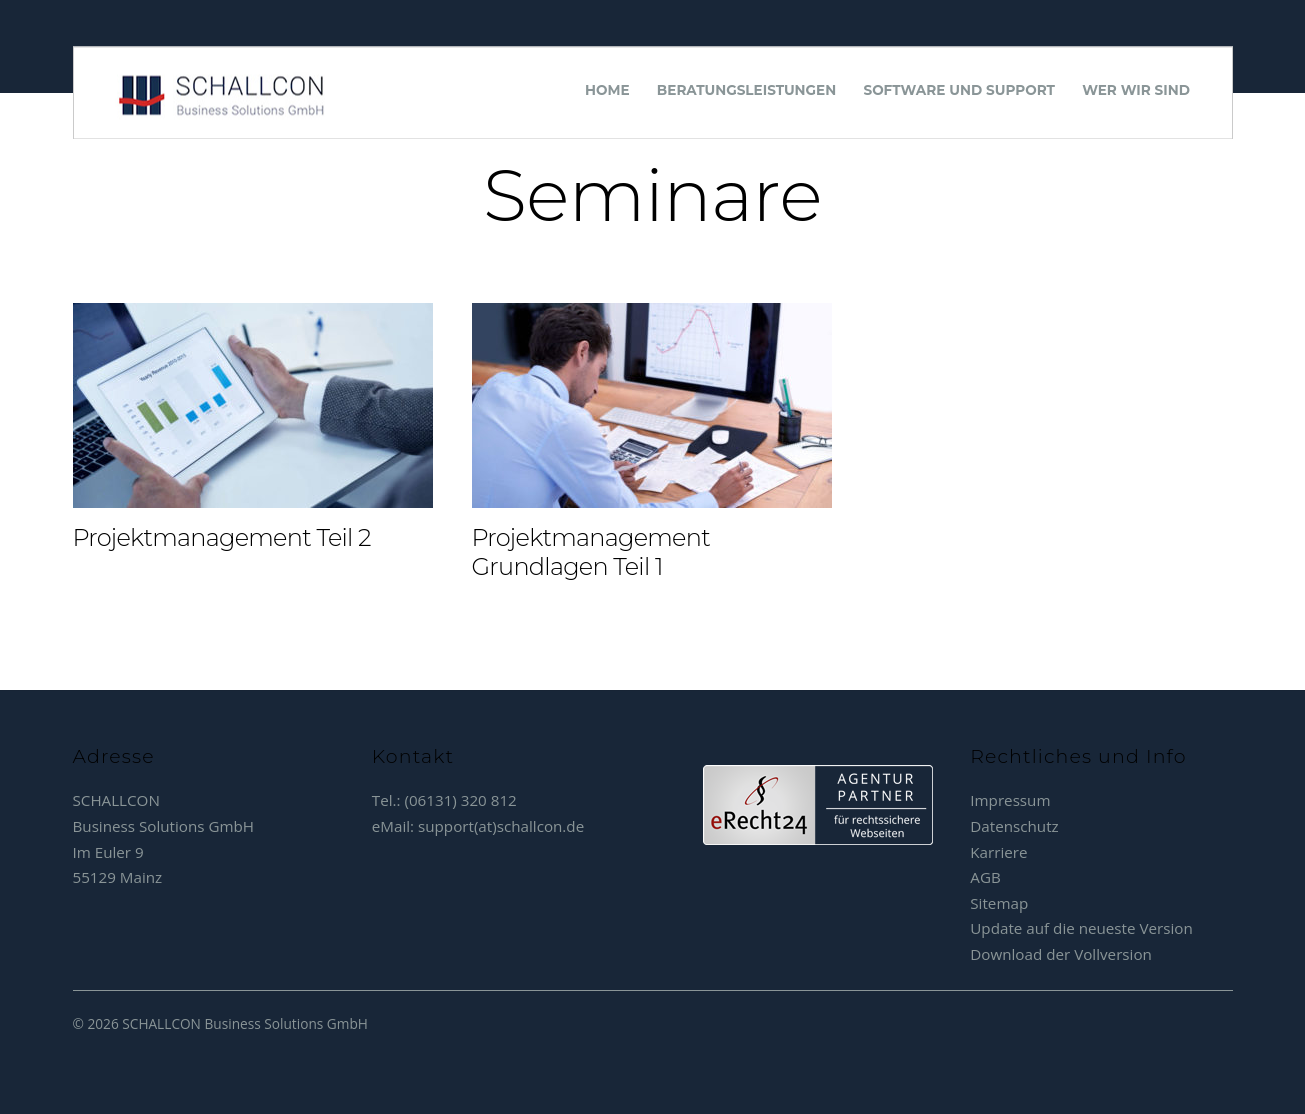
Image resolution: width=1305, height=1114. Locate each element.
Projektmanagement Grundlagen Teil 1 (591, 552)
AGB (985, 877)
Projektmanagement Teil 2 (222, 537)
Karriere (998, 852)
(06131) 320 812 (460, 800)
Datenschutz (1014, 826)
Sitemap (999, 903)
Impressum (1010, 800)
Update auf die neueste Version (1081, 928)
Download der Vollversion (1061, 954)
